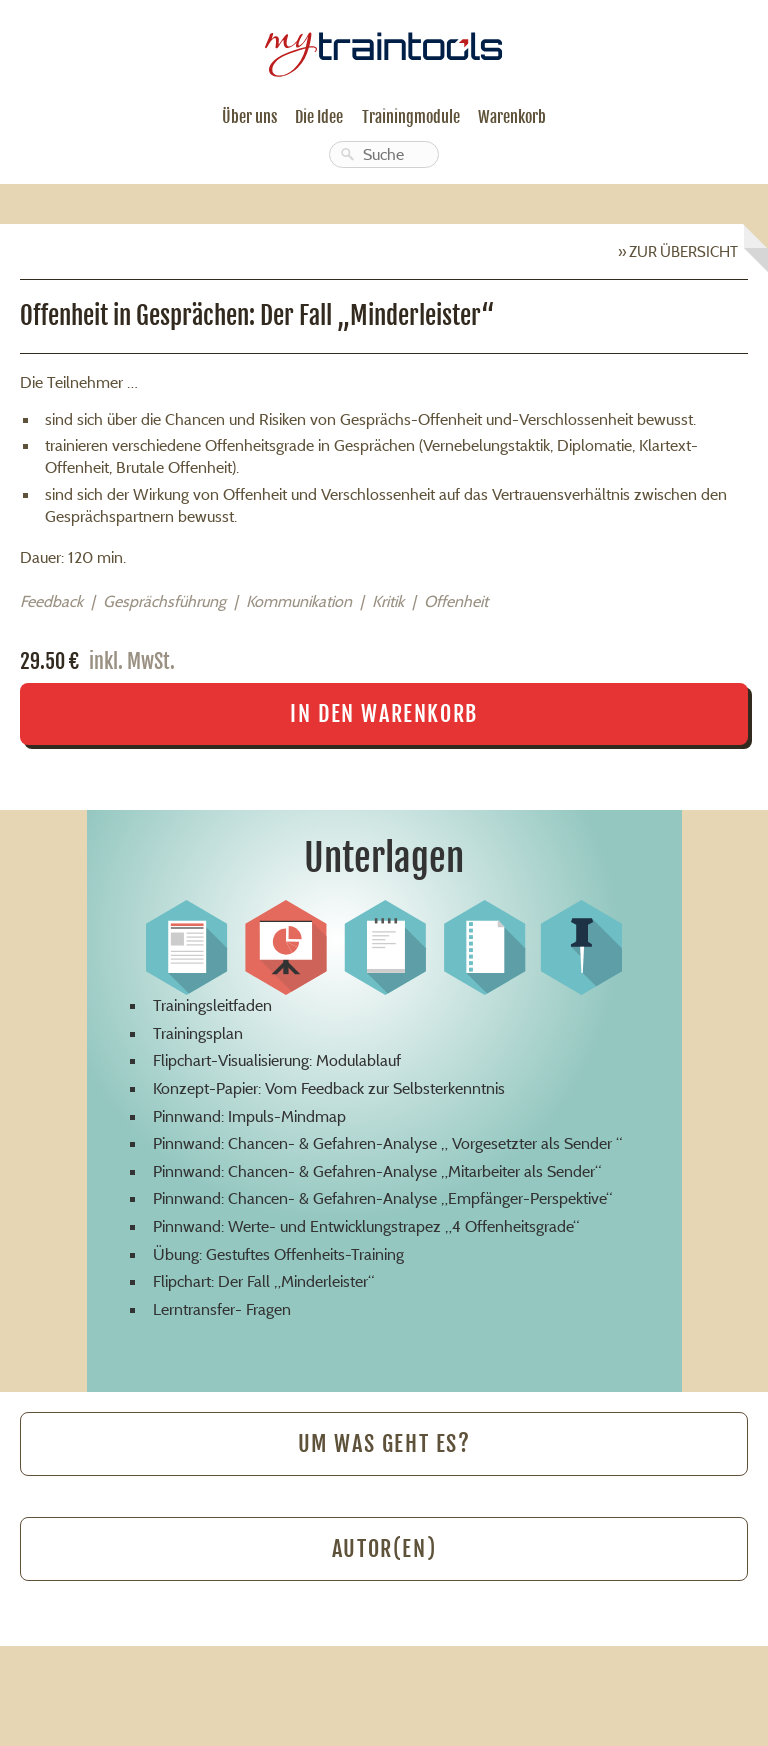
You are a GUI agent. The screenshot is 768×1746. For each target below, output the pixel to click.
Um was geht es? (384, 1443)
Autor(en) (384, 1548)
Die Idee (319, 117)
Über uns (249, 117)
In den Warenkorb (384, 713)
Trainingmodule (411, 117)
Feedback (51, 601)
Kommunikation (299, 601)
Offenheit (456, 601)
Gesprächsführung (164, 601)
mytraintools (384, 46)
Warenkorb (512, 117)
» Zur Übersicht (678, 251)
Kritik (388, 601)
